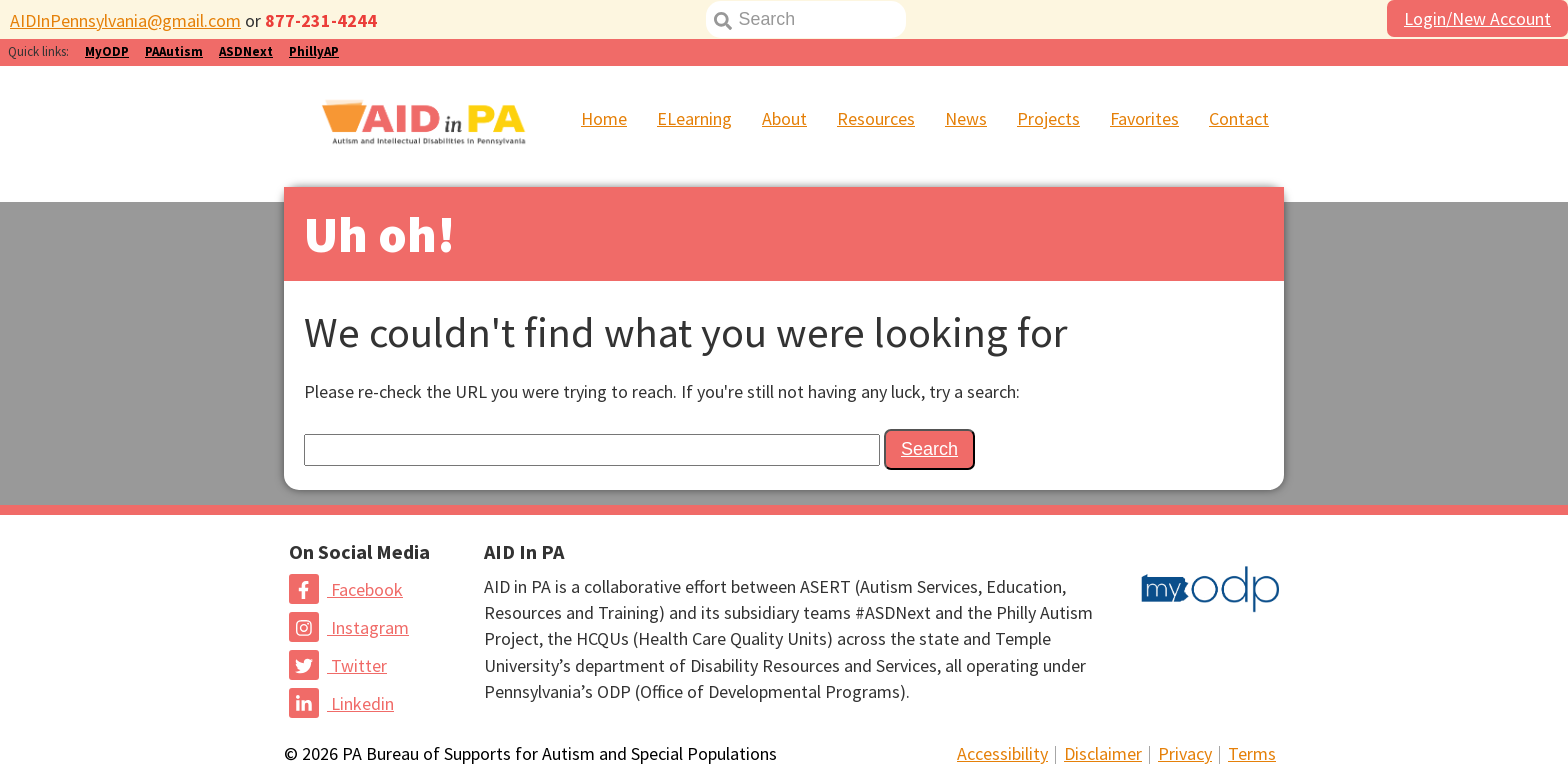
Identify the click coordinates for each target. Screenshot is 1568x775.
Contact (1239, 118)
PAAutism (174, 51)
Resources (876, 118)
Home (604, 118)
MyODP (107, 51)
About (784, 118)
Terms (1252, 753)
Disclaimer (1103, 753)
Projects (1048, 118)
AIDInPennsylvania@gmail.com (125, 20)
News (966, 118)
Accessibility (1002, 753)
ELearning (694, 118)
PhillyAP (314, 51)
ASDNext (246, 51)
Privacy (1185, 753)
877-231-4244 (321, 20)
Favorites (1144, 118)
